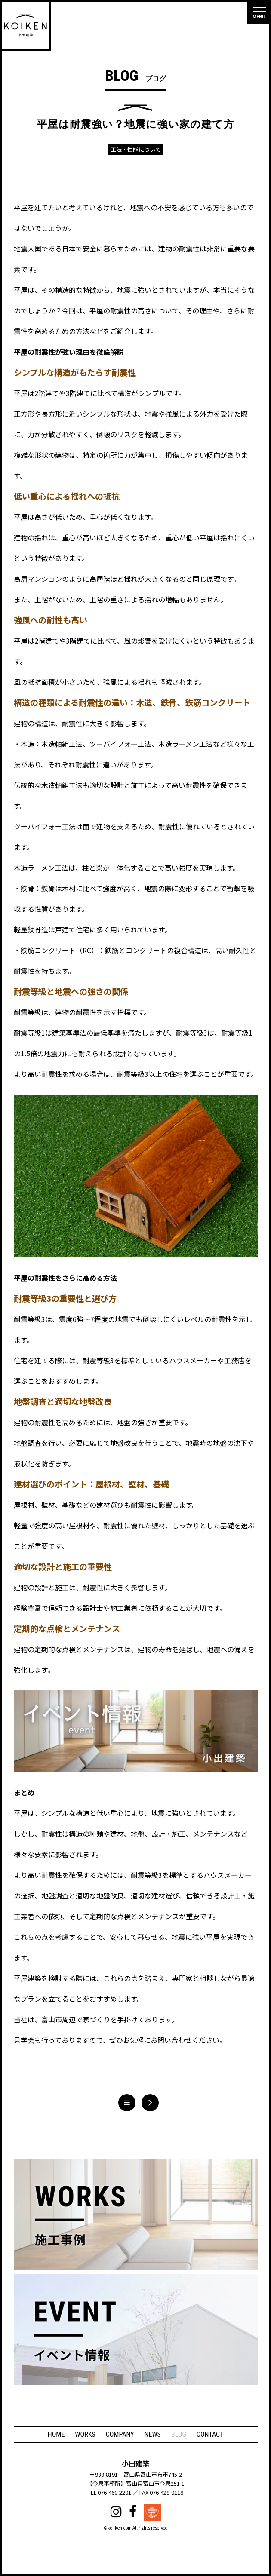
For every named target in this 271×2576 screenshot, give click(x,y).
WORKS (85, 2434)
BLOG (178, 2434)
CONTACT (210, 2434)
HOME (56, 2434)
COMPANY (120, 2434)
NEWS (153, 2434)
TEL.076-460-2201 (109, 2492)
